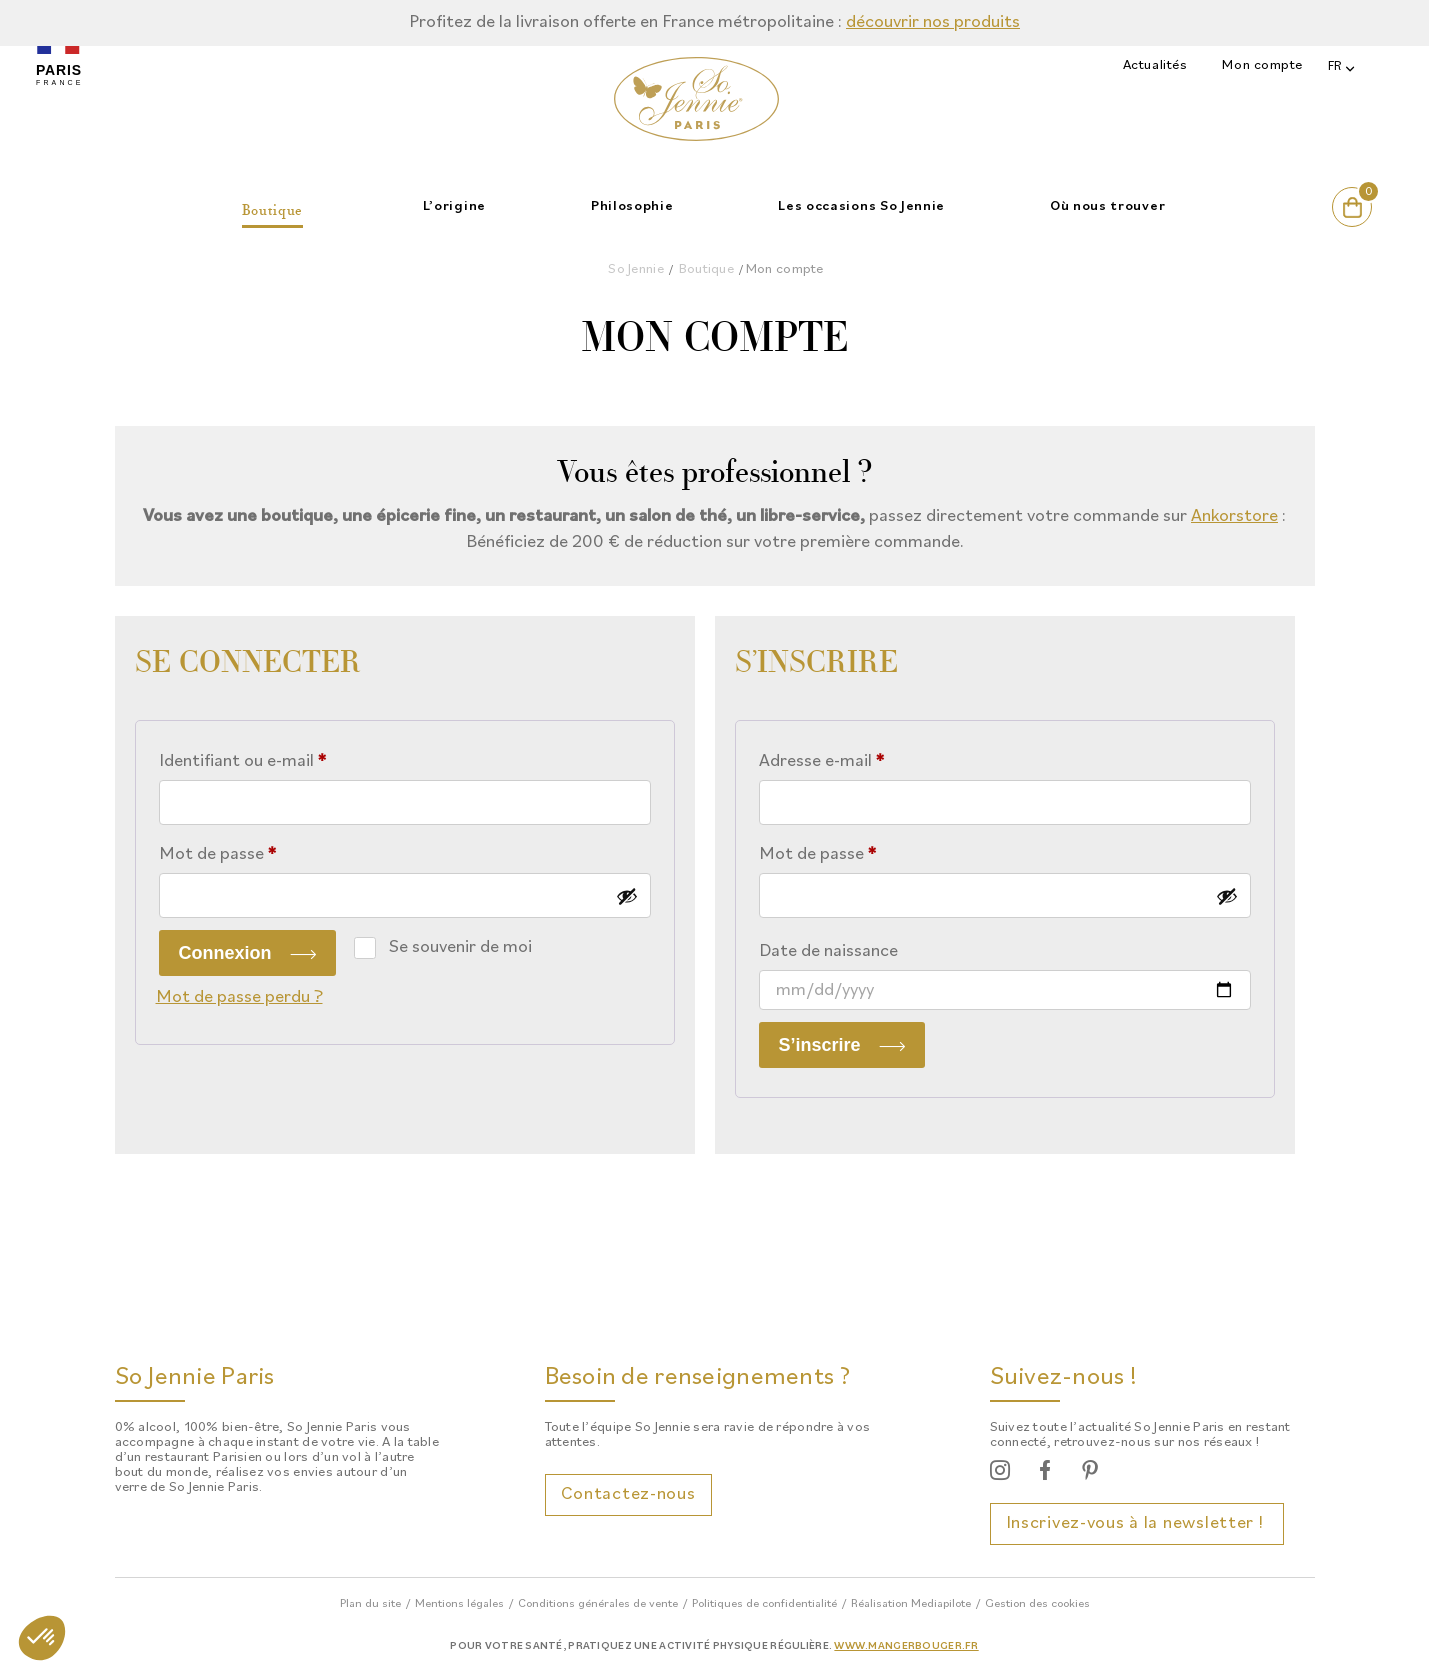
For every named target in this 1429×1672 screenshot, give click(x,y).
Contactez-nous (628, 1494)
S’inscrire (820, 1045)
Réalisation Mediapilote (911, 1604)
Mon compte (1262, 65)
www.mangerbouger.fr (906, 1646)
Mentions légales (459, 1604)
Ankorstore (1234, 516)
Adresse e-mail (865, 757)
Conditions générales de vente (598, 1604)
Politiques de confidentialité (764, 1604)
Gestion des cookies (1037, 1604)
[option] (714, 23)
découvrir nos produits (933, 22)
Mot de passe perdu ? (239, 997)
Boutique (706, 269)
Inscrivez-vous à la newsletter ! (1137, 1523)
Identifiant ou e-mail (286, 757)
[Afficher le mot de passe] (627, 896)
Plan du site (370, 1604)
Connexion (225, 953)
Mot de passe (261, 850)
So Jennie (636, 269)
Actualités (1155, 65)
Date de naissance (828, 951)
